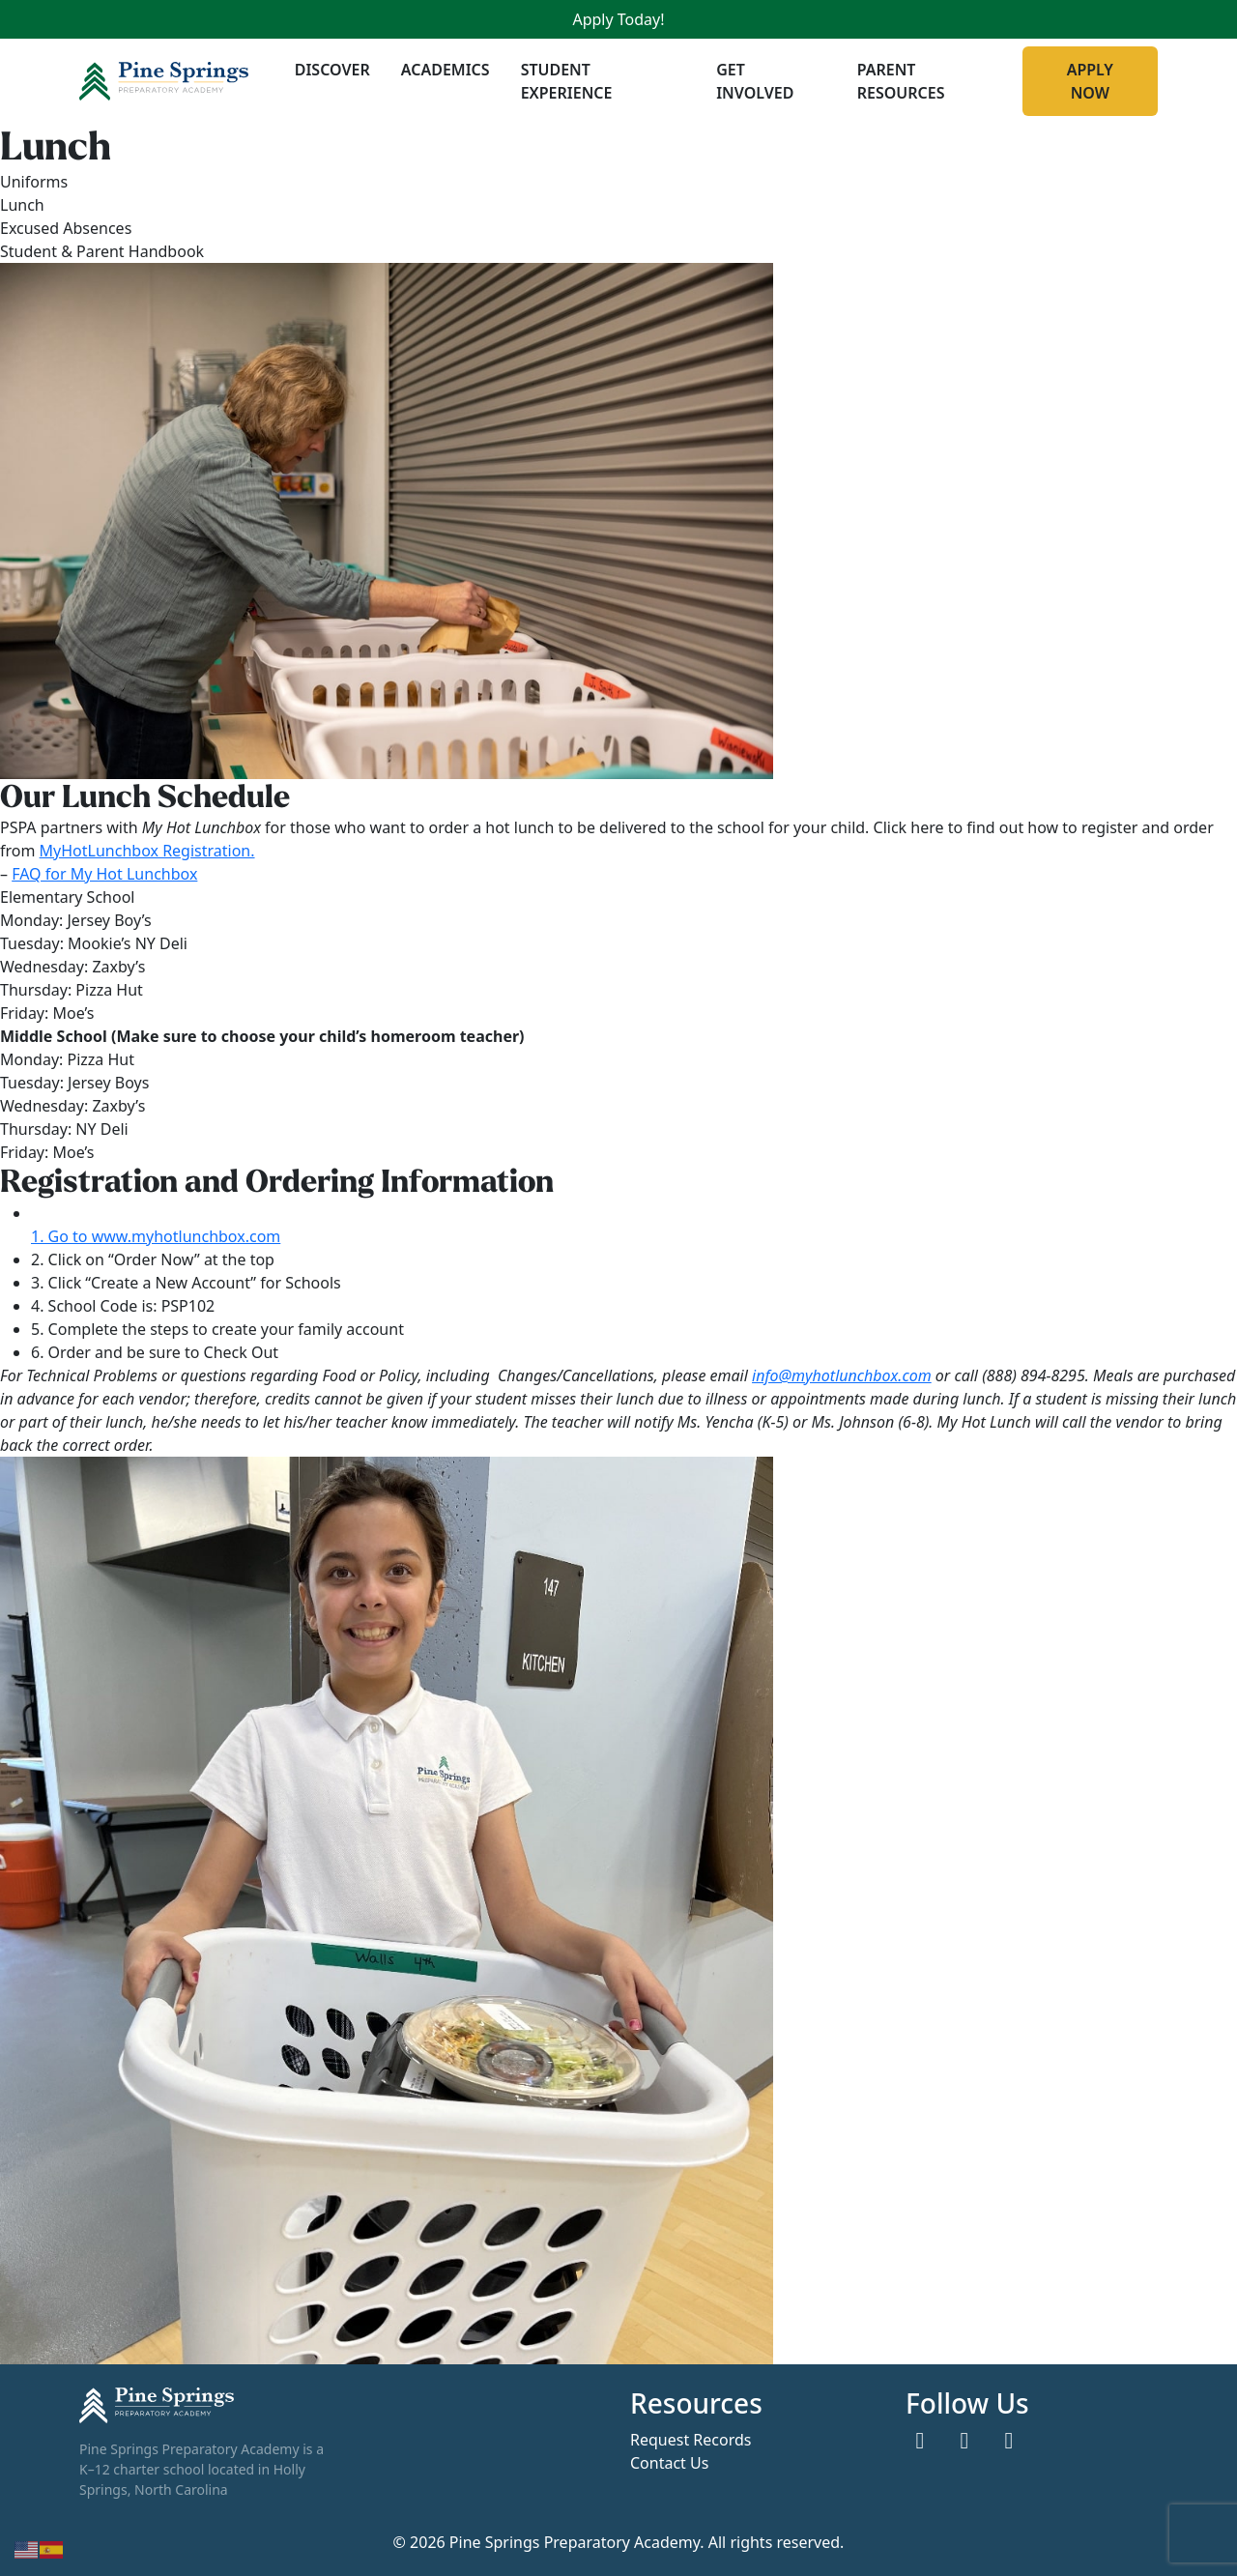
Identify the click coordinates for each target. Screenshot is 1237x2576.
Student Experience (567, 81)
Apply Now (1090, 81)
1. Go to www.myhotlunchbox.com (155, 1236)
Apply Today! (618, 19)
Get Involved (754, 81)
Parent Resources (901, 81)
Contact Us (669, 2462)
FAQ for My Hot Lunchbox (104, 873)
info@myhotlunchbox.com (842, 1375)
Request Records (690, 2438)
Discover (332, 69)
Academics (445, 69)
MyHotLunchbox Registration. (147, 850)
